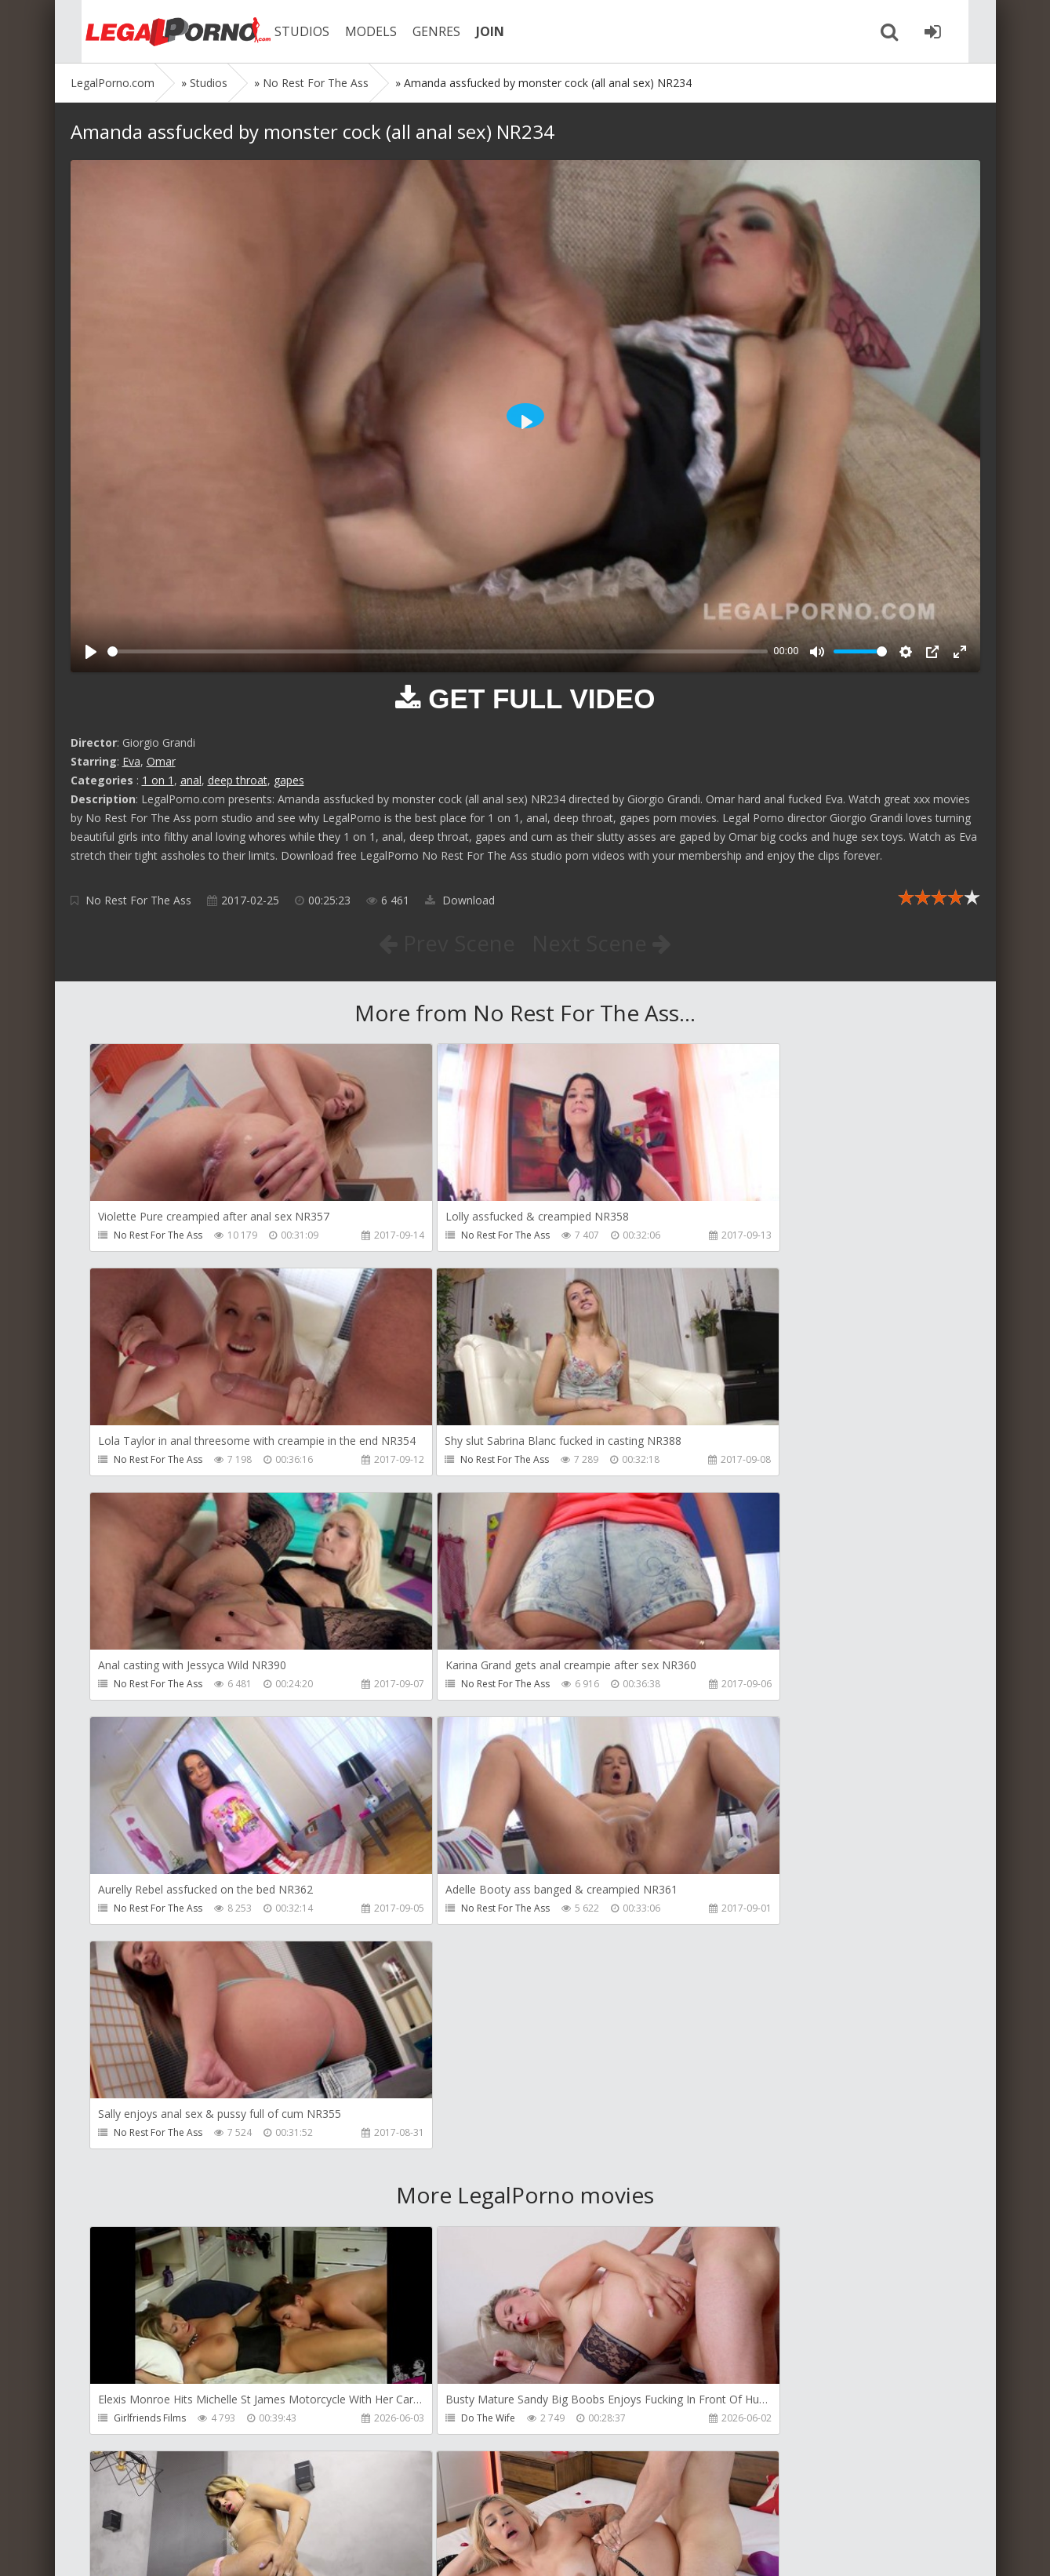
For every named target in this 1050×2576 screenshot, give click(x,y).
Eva (131, 761)
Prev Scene (445, 943)
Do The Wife (433, 1972)
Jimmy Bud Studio (445, 2422)
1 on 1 (158, 780)
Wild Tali (717, 2422)
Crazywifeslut (727, 2197)
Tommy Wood (146, 2197)
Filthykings (429, 2197)
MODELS (355, 31)
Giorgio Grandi (147, 2422)
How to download (293, 2501)
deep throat (237, 780)
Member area (181, 2501)
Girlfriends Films (150, 1972)
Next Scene (602, 943)
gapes (289, 780)
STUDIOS (286, 31)
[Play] (91, 651)
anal (191, 780)
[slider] (437, 651)
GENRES (421, 31)
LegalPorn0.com (186, 2548)
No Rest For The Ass (138, 900)
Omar (161, 761)
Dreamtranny (727, 1972)
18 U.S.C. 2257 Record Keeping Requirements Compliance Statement (570, 2548)
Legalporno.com (157, 31)
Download (460, 900)
